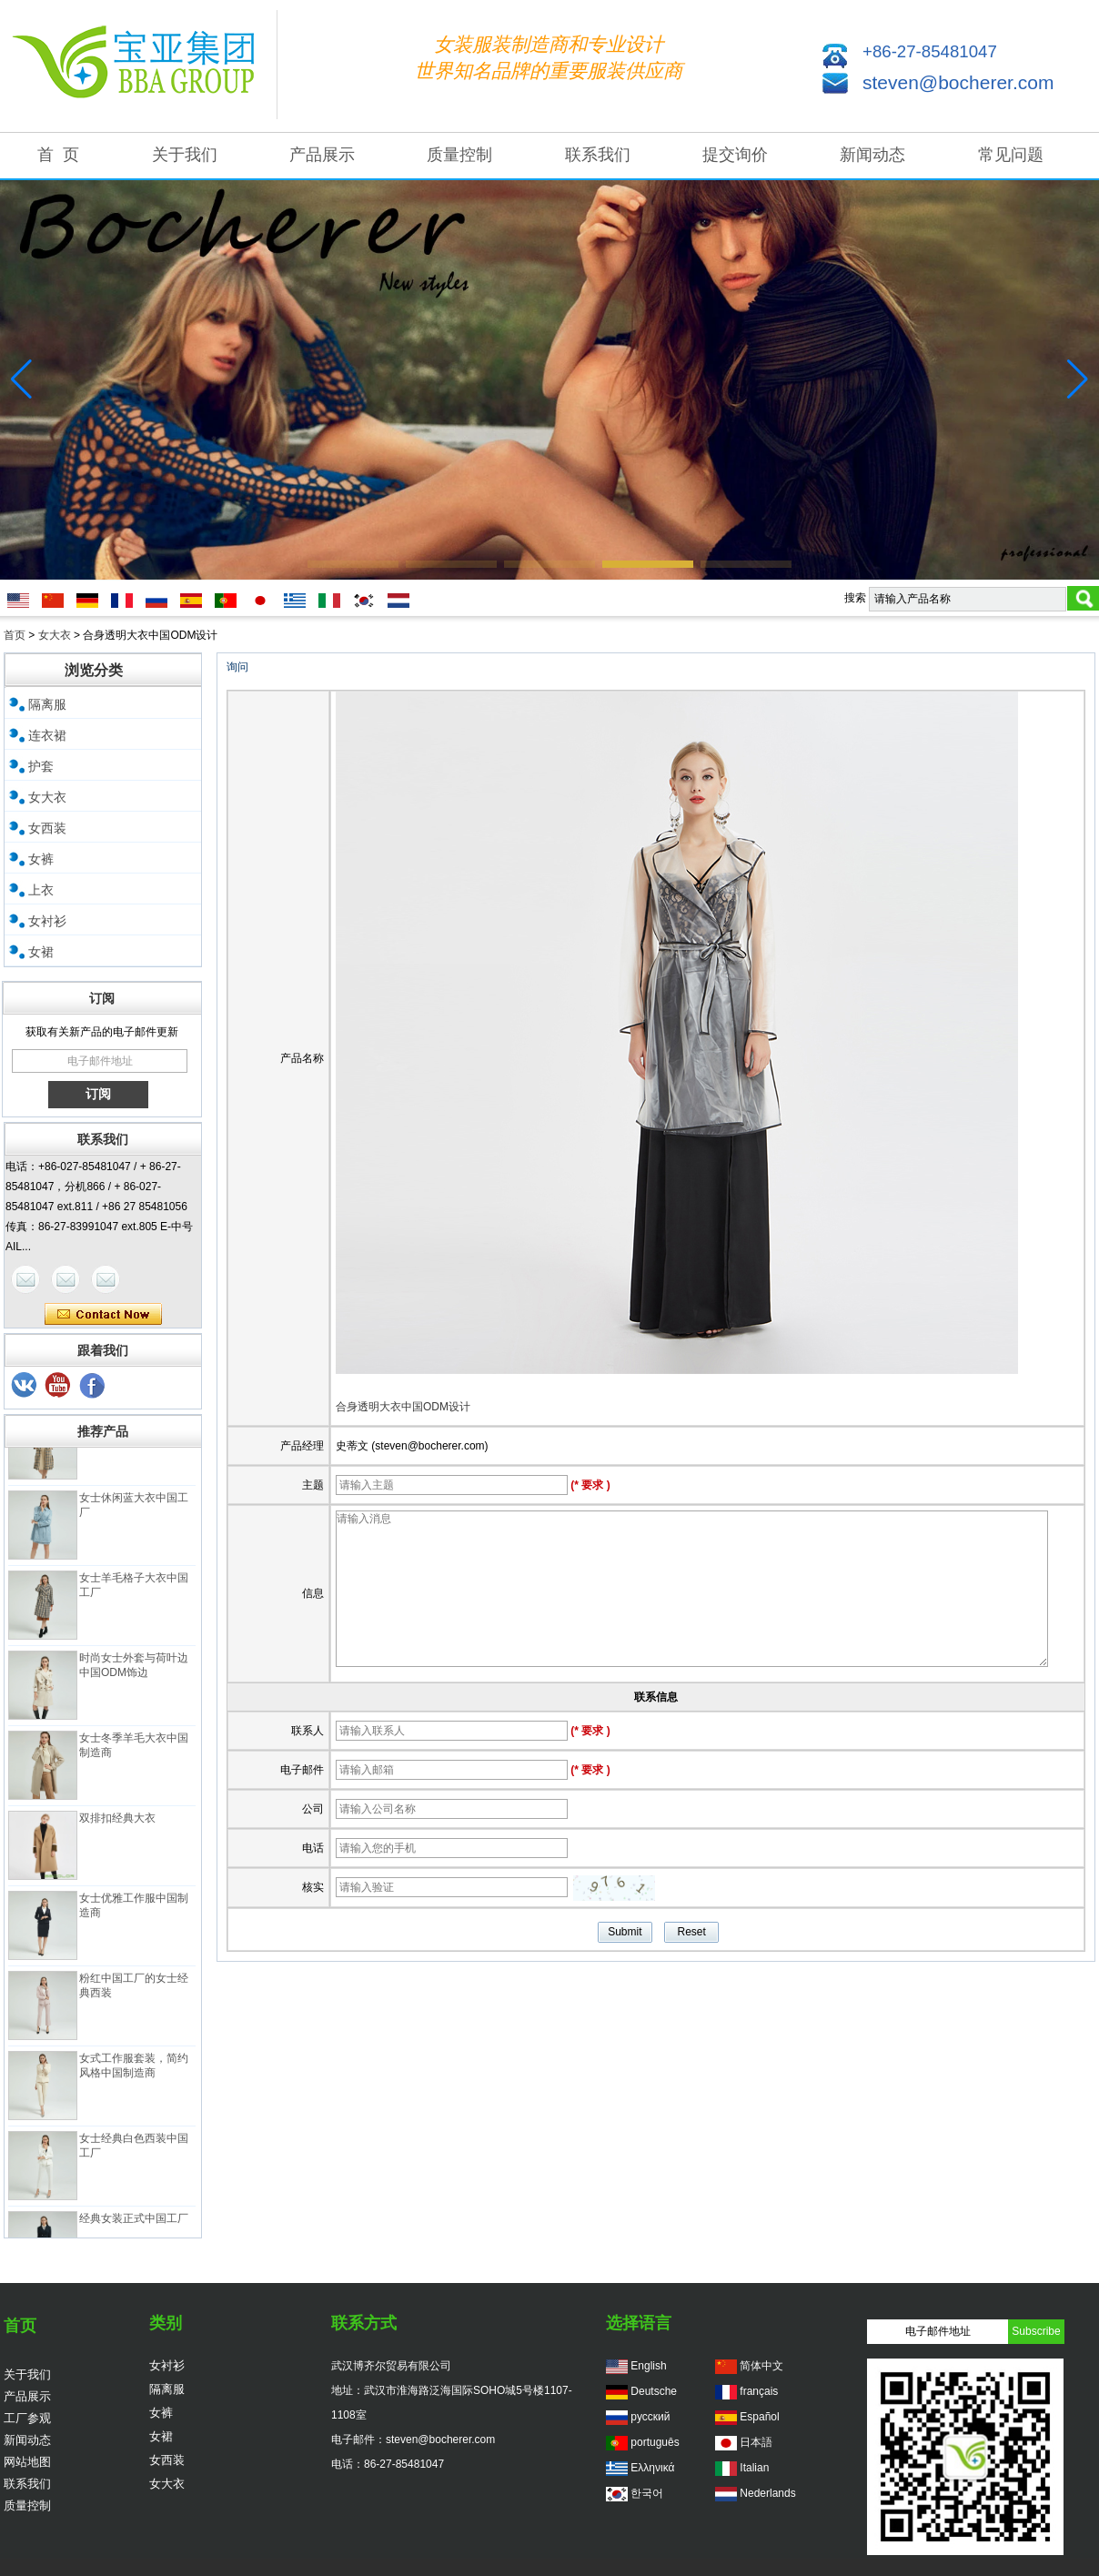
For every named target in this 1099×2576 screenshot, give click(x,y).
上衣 (41, 890)
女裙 (41, 952)
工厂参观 (27, 2418)
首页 (14, 635)
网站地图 (27, 2462)
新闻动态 (872, 155)
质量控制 (459, 155)
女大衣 (54, 635)
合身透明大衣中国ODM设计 (403, 1406)
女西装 (47, 828)
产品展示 (322, 155)
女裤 (41, 859)
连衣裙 (47, 735)
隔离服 (47, 704)
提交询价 (735, 155)
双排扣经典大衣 (117, 1822)
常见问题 (1011, 155)
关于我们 (184, 155)
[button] (353, 564)
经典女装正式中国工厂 (133, 2223)
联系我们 (597, 155)
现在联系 (103, 1315)
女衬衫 (47, 921)
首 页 (58, 155)
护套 (41, 766)
